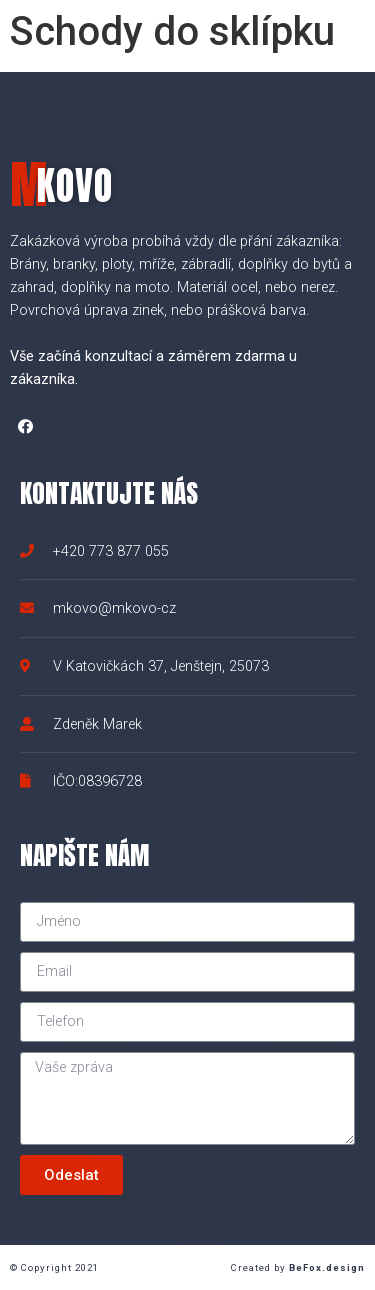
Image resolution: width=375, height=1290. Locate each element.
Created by (298, 1267)
